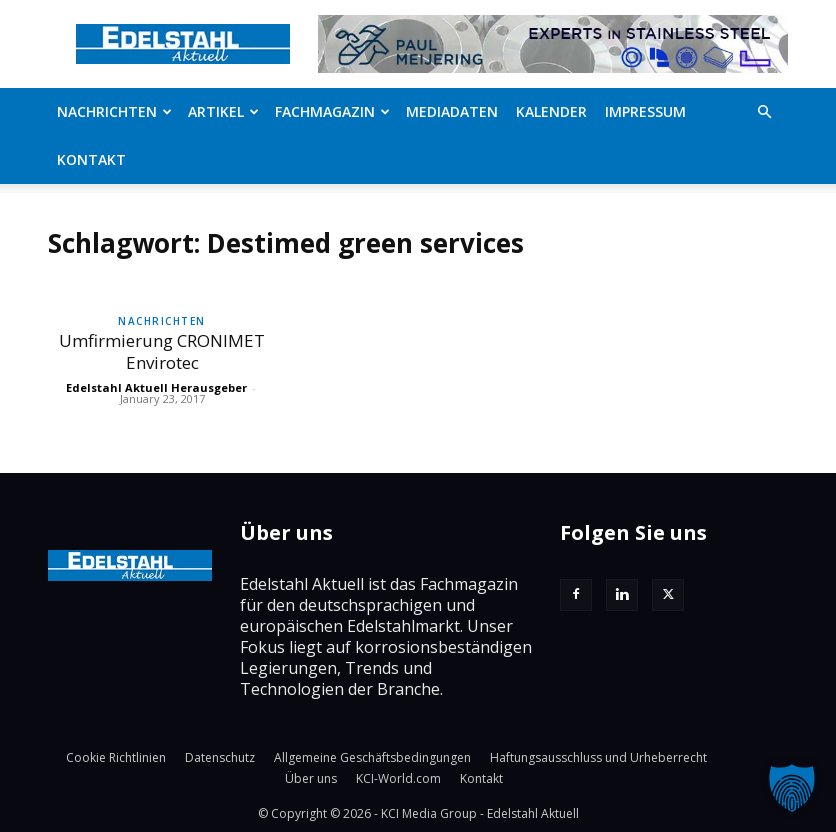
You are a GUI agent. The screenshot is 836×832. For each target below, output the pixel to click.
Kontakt (91, 159)
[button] (764, 112)
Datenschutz (220, 757)
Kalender (551, 111)
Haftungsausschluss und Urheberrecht (598, 757)
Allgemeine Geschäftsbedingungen (372, 757)
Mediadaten (452, 111)
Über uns (311, 778)
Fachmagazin (332, 111)
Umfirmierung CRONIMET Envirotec (162, 351)
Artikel (223, 111)
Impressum (645, 111)
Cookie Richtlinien (116, 757)
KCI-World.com (398, 778)
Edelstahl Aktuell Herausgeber (156, 387)
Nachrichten (114, 111)
